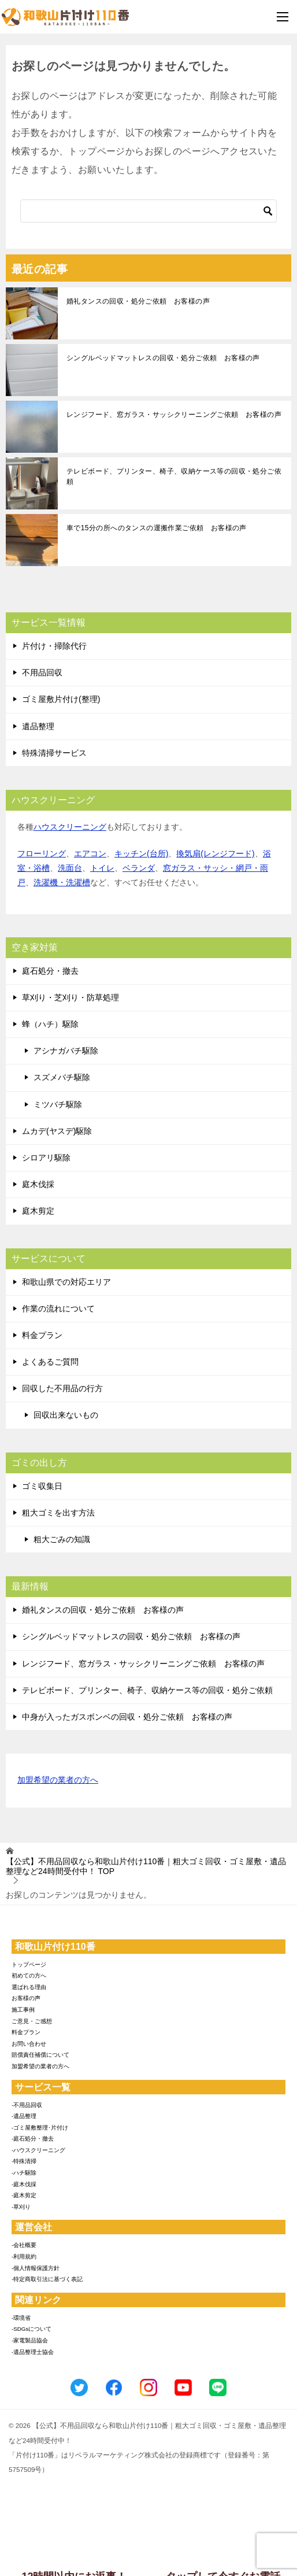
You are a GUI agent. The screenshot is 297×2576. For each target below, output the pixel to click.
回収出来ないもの (66, 1415)
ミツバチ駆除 (58, 1104)
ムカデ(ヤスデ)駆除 (57, 1131)
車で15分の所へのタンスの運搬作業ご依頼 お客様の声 (156, 528)
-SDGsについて (31, 2329)
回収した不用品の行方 (62, 1388)
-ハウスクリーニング (38, 2150)
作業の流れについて (58, 1308)
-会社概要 (24, 2245)
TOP (146, 1866)
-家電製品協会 (30, 2340)
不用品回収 (42, 672)
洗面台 (70, 868)
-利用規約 (24, 2256)
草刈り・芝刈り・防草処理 (70, 997)
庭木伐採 (38, 1184)
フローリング (41, 853)
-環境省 (21, 2318)
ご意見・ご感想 (32, 2021)
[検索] (148, 211)
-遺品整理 (24, 2116)
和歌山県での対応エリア (66, 1282)
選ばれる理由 (29, 1987)
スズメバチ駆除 (62, 1077)
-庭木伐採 (24, 2184)
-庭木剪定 (24, 2195)
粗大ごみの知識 (62, 1539)
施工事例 (23, 2009)
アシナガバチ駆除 (66, 1050)
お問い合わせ (29, 2044)
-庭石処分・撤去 (33, 2138)
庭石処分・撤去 (50, 970)
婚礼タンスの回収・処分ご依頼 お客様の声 (138, 301)
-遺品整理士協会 (33, 2352)
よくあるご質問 (50, 1361)
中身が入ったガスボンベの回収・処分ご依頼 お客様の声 (127, 1716)
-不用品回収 (27, 2105)
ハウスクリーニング (70, 826)
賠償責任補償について (40, 2055)
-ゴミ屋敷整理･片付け (40, 2127)
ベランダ (138, 868)
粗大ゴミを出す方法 (58, 1512)
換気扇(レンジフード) (215, 853)
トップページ (29, 1964)
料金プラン (42, 1335)
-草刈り (21, 2207)
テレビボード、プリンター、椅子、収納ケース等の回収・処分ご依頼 (173, 476)
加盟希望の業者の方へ (57, 1780)
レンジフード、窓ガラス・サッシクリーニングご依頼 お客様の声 (173, 415)
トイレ (102, 868)
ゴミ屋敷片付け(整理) (61, 699)
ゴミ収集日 (42, 1486)
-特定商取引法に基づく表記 (47, 2279)
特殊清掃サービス (54, 752)
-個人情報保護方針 (36, 2268)
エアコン (90, 853)
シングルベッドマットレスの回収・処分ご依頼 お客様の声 (163, 358)
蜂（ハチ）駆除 (50, 1024)
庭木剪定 (38, 1210)
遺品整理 (38, 726)
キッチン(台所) (141, 853)
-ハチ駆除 (24, 2173)
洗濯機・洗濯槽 (62, 882)
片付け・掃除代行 (54, 646)
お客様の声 (26, 1998)
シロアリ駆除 (46, 1157)
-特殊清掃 (24, 2161)
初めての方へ (29, 1975)
